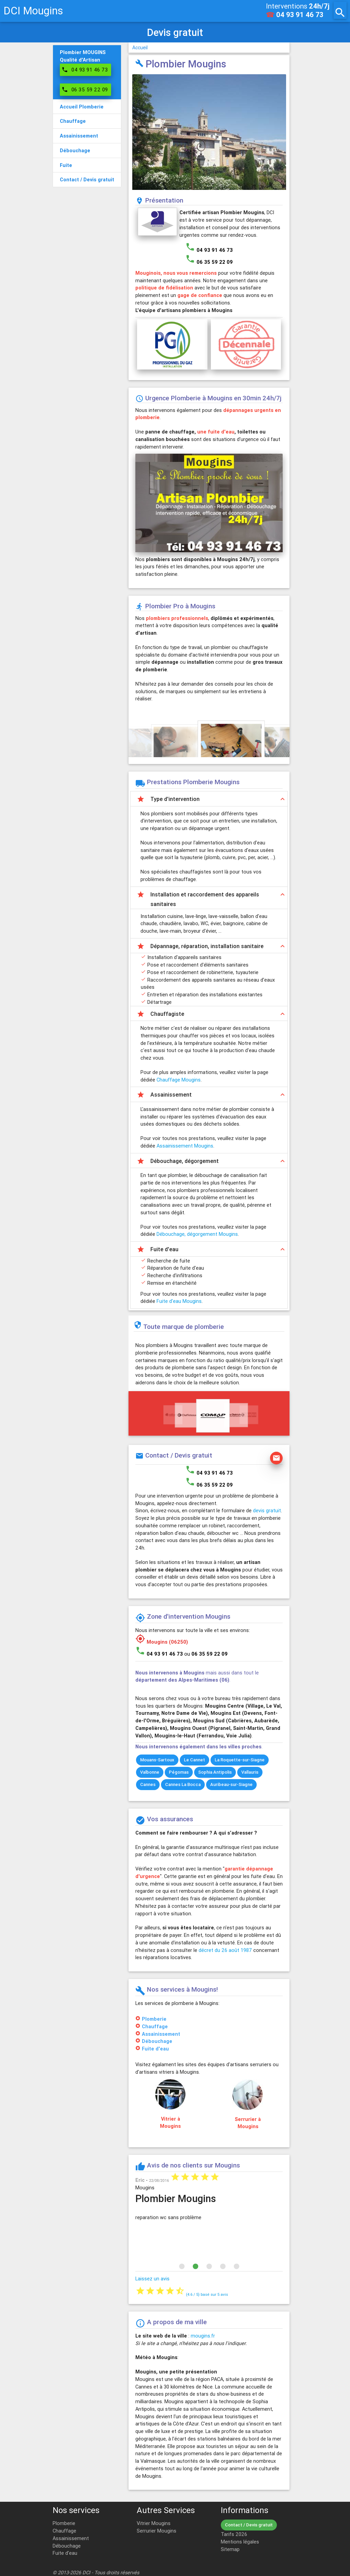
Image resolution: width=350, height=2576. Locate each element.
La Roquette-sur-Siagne (240, 1760)
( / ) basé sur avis (207, 2294)
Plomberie (154, 2019)
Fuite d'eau (155, 2048)
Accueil (140, 47)
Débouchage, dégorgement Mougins (197, 1234)
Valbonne (149, 1772)
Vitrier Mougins (154, 2523)
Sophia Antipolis (215, 1772)
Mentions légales (240, 2541)
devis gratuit (267, 1510)
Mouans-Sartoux (157, 1760)
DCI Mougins (33, 10)
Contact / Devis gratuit (249, 2525)
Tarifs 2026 (234, 2534)
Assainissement (161, 2034)
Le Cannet (194, 1760)
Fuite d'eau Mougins (179, 1301)
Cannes (148, 1784)
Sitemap (230, 2549)
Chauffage (155, 2026)
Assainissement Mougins (185, 1145)
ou (206, 1654)
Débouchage (157, 2041)
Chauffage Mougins (179, 1079)
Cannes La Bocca (183, 1784)
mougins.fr (203, 2335)
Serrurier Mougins (156, 2530)
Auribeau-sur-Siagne (231, 1784)
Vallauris (249, 1772)
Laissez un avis (152, 2278)
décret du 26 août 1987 (225, 1950)
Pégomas (179, 1772)
